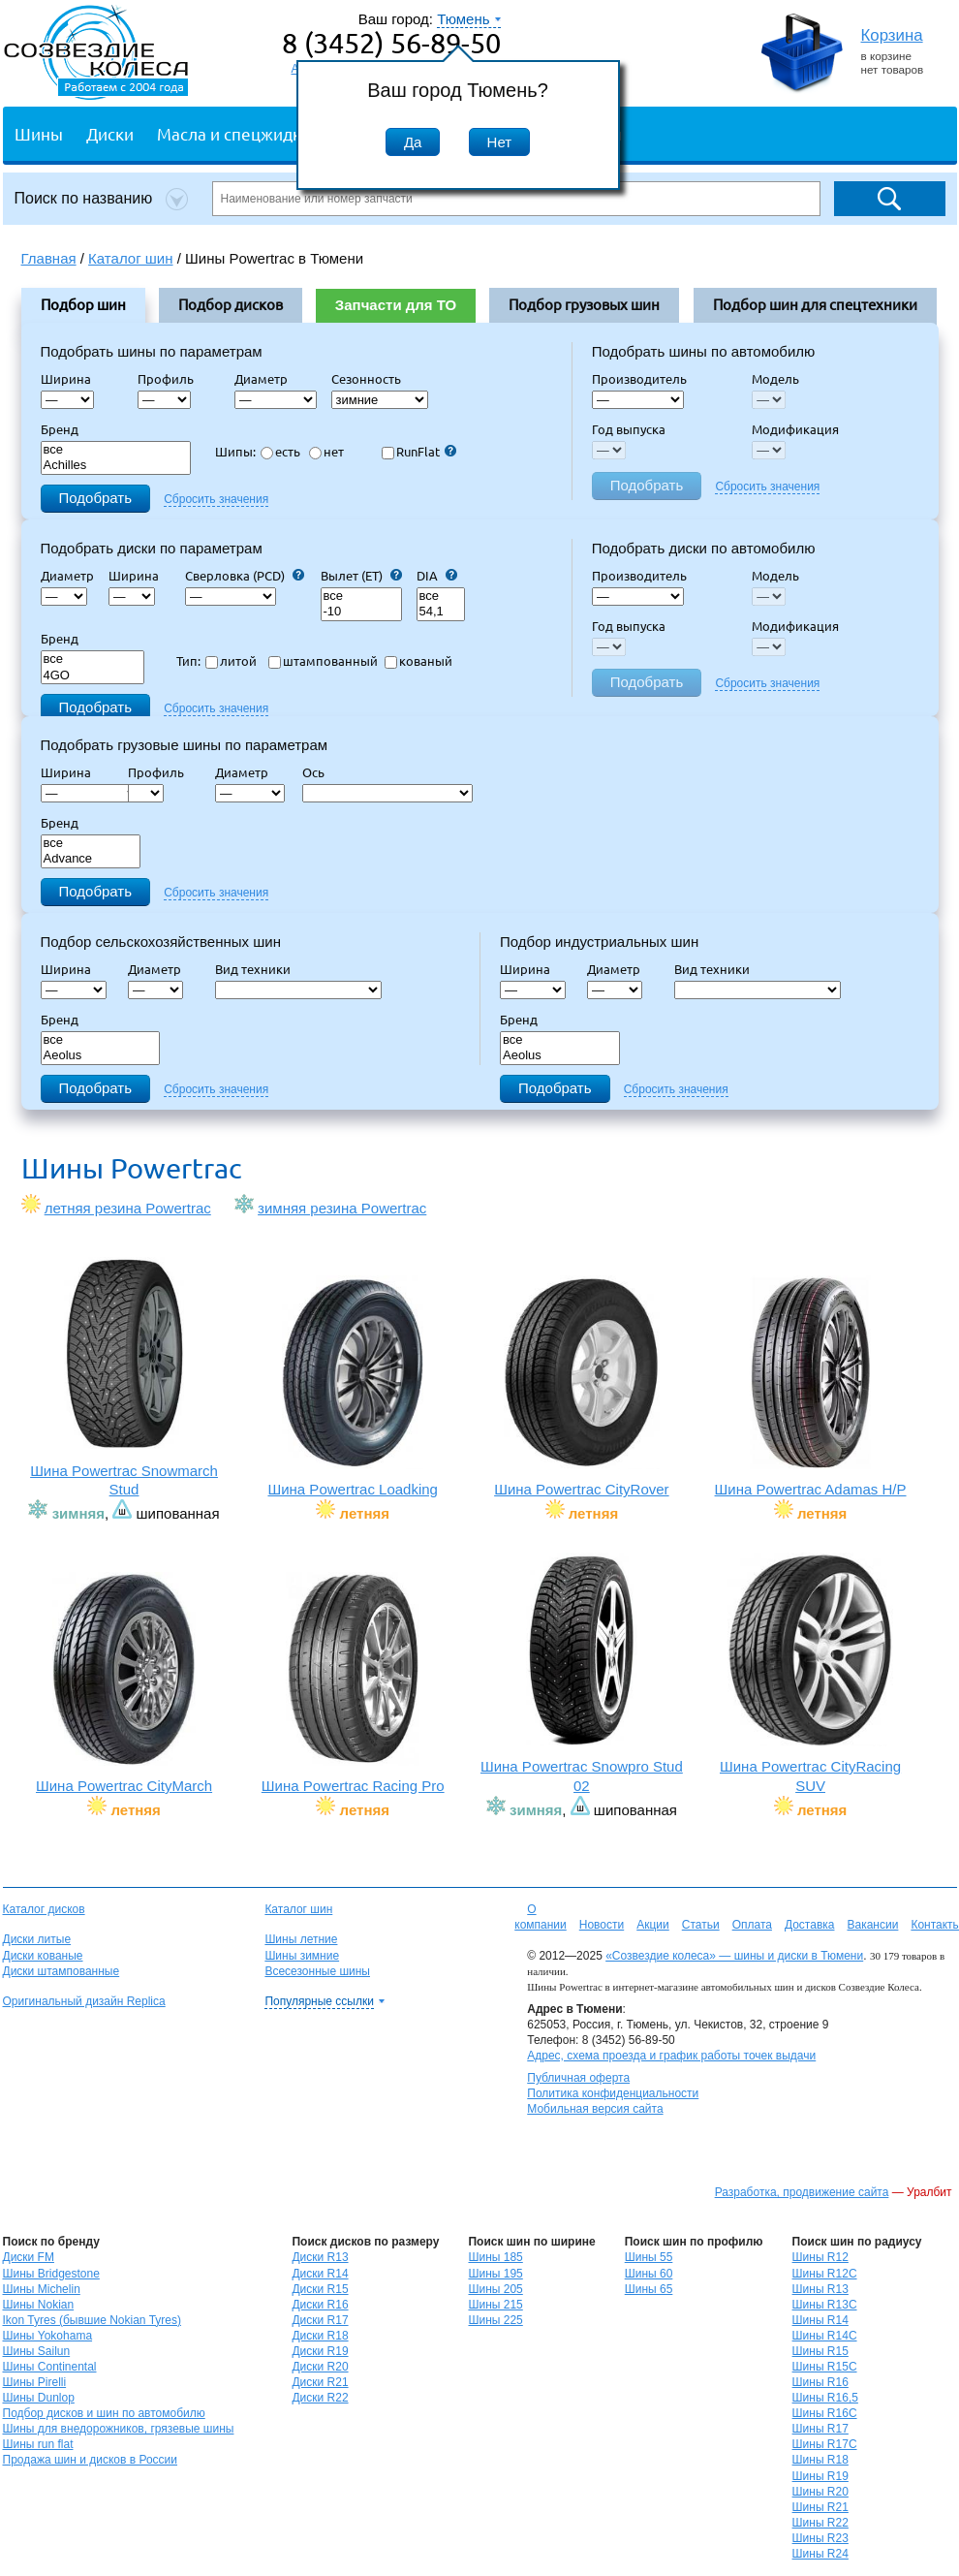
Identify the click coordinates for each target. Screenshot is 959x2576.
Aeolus (101, 1056)
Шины (39, 133)
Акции (652, 1925)
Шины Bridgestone (51, 2273)
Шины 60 (649, 2273)
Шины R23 (820, 2538)
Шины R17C (824, 2444)
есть (280, 451)
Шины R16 (820, 2382)
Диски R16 (320, 2304)
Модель (775, 379)
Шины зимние (301, 1956)
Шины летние (300, 1939)
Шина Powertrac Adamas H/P (810, 1386)
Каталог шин (298, 1909)
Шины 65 (649, 2289)
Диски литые (37, 1939)
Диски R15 (320, 2289)
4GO (93, 676)
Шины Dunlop (39, 2397)
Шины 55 (649, 2257)
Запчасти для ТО (395, 305)
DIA (437, 575)
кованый (418, 661)
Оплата (752, 1925)
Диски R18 (320, 2335)
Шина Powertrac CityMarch (124, 1683)
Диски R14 (320, 2273)
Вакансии (872, 1925)
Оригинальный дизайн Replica (84, 2001)
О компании (540, 1917)
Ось (319, 772)
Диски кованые (43, 1956)
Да (413, 142)
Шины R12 (820, 2257)
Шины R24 (820, 2553)
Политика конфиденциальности (612, 2093)
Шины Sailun (37, 2351)
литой (231, 661)
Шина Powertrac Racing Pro (353, 1683)
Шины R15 (820, 2351)
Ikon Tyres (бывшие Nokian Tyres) (92, 2320)
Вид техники (258, 969)
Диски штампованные (61, 1971)
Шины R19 (820, 2476)
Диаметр (266, 379)
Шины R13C (824, 2304)
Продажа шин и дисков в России (90, 2459)
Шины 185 (495, 2257)
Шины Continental (50, 2366)
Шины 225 (495, 2320)
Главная (49, 258)
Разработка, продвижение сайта (802, 2192)
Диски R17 (320, 2320)
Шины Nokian (39, 2304)
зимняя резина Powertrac (342, 1208)
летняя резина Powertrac (128, 1208)
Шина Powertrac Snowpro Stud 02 (582, 1673)
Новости (601, 1925)
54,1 (441, 612)
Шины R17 (820, 2428)
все (116, 450)
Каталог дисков (44, 1909)
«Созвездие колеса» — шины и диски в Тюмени (734, 1956)
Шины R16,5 (825, 2397)
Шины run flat (38, 2444)
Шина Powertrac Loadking (353, 1386)
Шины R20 (820, 2491)
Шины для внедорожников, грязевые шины (118, 2428)
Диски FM (28, 2257)
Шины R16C (824, 2413)
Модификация (795, 429)
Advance (91, 859)
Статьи (701, 1925)
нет (326, 451)
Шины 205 (495, 2289)
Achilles (116, 465)
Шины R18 (820, 2459)
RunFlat (419, 451)
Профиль (171, 379)
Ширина (66, 379)
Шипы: (235, 451)
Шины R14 (820, 2320)
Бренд (59, 429)
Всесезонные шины (317, 1971)
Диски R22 (320, 2397)
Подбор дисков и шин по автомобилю (104, 2413)
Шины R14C (824, 2335)
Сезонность (366, 379)
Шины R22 (820, 2522)
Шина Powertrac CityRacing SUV (810, 1673)
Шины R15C (824, 2366)
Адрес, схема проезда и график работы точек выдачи (671, 2055)
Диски (110, 133)
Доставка (810, 1925)
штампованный (323, 661)
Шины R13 (820, 2289)
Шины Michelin (41, 2289)
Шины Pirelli (35, 2382)
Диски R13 (320, 2257)
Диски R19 (320, 2351)
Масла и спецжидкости (246, 133)
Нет (499, 142)
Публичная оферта (578, 2078)
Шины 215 (495, 2304)
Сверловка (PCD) (244, 575)
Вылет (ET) (361, 575)
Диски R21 (320, 2382)
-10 (361, 612)
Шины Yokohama (48, 2335)
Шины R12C (824, 2273)
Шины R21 (820, 2507)
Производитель (639, 379)
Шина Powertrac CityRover (582, 1386)
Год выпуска (628, 429)
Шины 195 (495, 2273)
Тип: (188, 661)
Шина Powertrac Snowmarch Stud (124, 1377)
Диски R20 (320, 2366)
